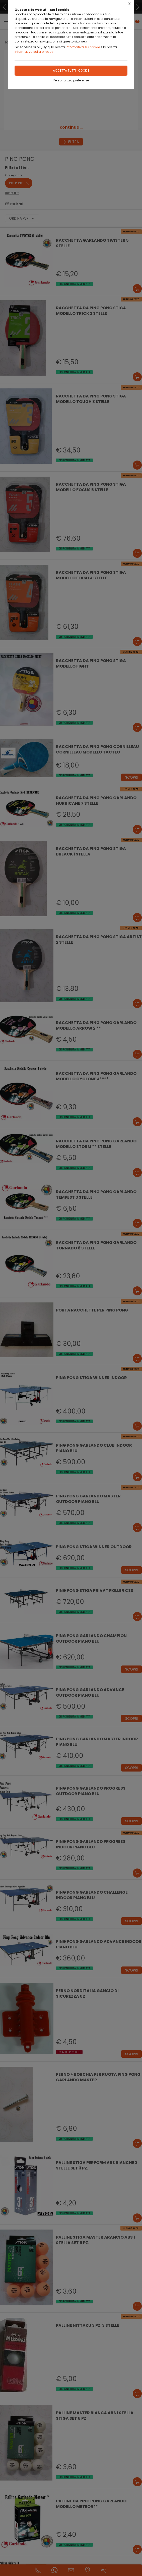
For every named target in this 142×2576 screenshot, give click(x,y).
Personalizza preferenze (71, 80)
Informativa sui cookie (83, 47)
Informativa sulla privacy (34, 51)
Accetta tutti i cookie (71, 70)
